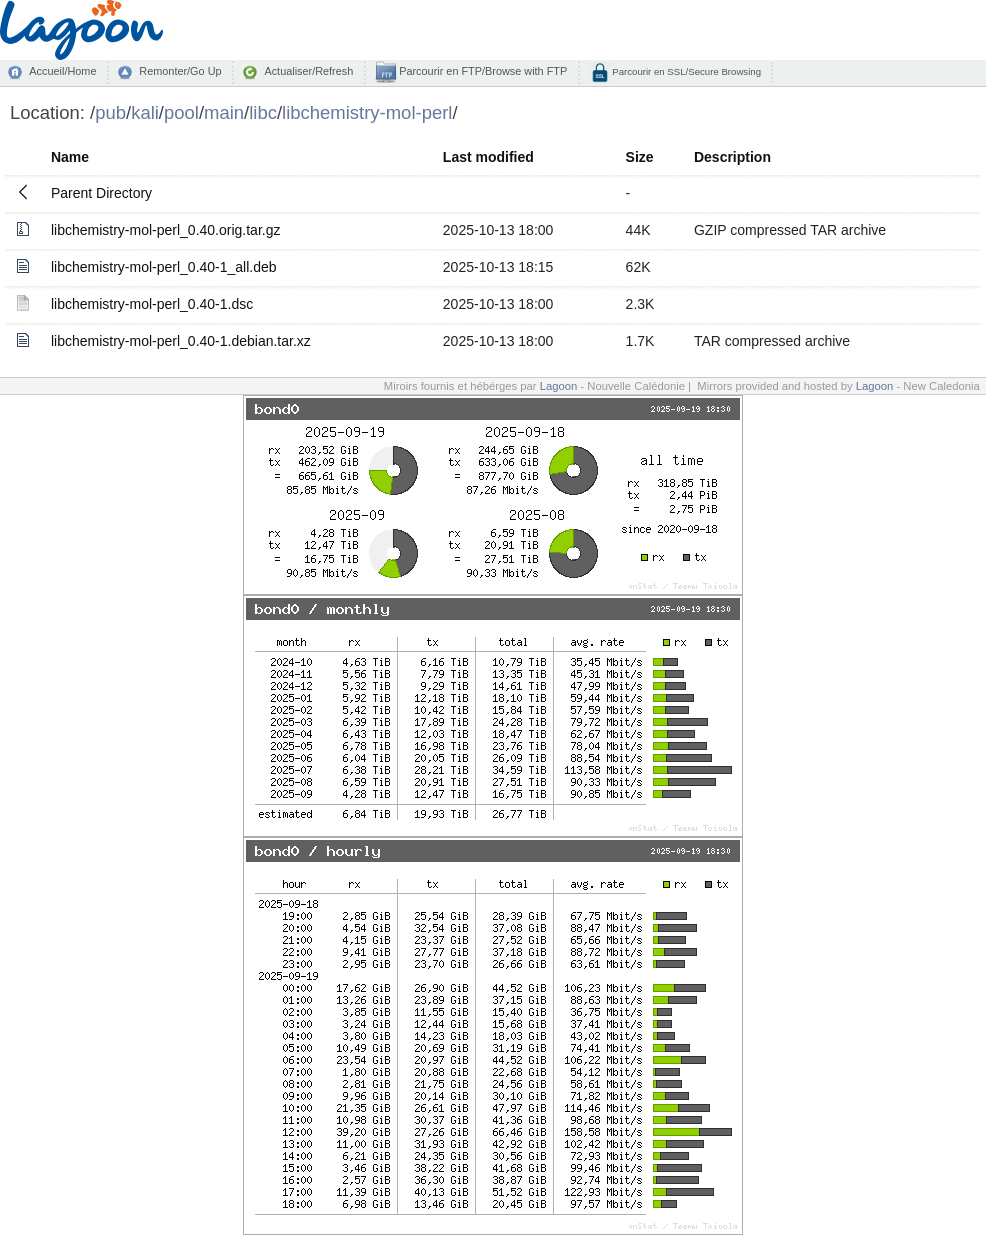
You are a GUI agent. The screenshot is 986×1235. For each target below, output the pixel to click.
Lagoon (559, 386)
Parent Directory (101, 193)
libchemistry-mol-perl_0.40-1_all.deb (164, 267)
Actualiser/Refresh (308, 71)
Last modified (488, 157)
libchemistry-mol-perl (367, 112)
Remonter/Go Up (180, 71)
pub (110, 112)
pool (181, 112)
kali (145, 112)
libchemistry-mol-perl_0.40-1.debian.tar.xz (181, 341)
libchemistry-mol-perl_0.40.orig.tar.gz (166, 230)
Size (640, 157)
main (224, 112)
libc (263, 112)
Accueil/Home (62, 71)
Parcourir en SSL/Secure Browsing (685, 71)
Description (732, 157)
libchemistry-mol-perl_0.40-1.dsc (152, 304)
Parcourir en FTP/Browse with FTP (481, 71)
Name (70, 157)
